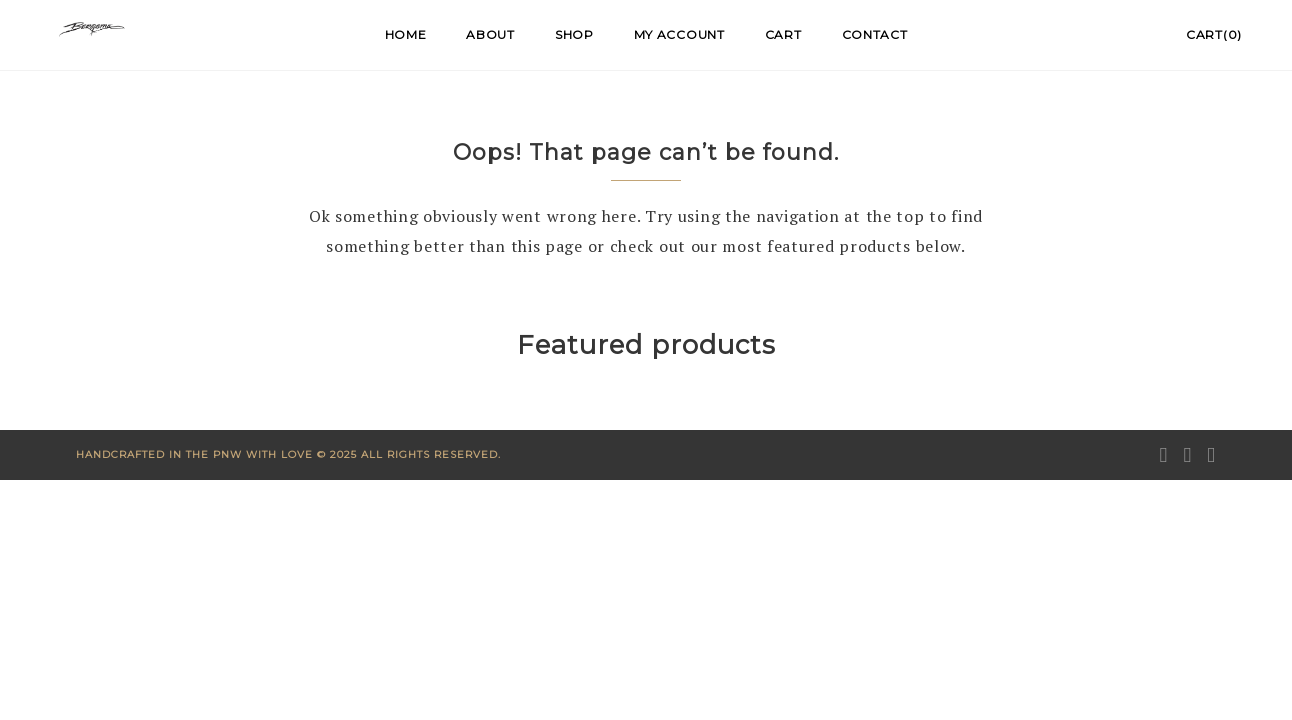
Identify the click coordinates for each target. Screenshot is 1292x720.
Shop (574, 34)
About (490, 34)
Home (406, 34)
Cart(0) (1214, 34)
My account (679, 34)
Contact (875, 34)
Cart (783, 34)
